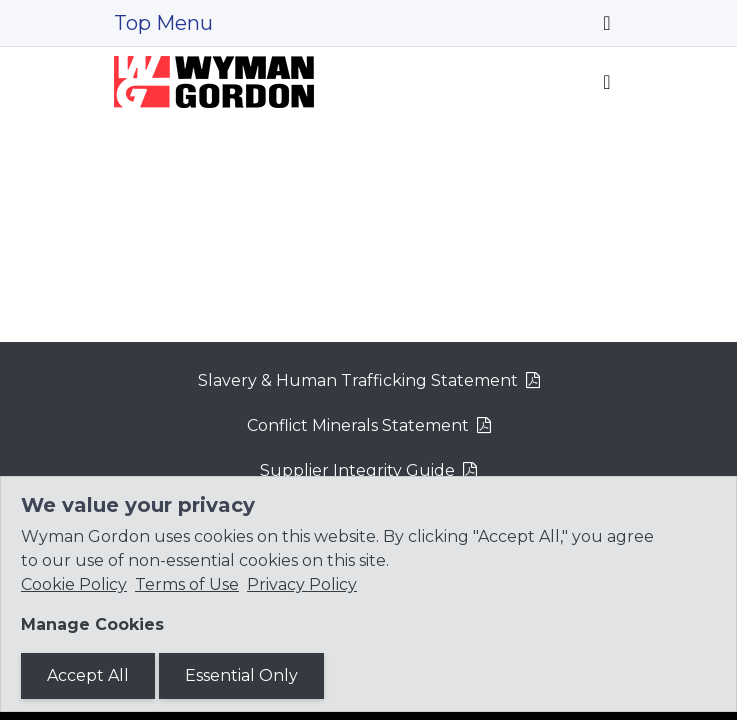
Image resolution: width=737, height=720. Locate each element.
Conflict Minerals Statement (358, 425)
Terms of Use (187, 584)
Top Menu (163, 23)
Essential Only (241, 675)
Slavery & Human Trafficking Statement (358, 380)
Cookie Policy (74, 584)
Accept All (88, 675)
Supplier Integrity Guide (357, 470)
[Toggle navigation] (606, 23)
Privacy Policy (302, 584)
